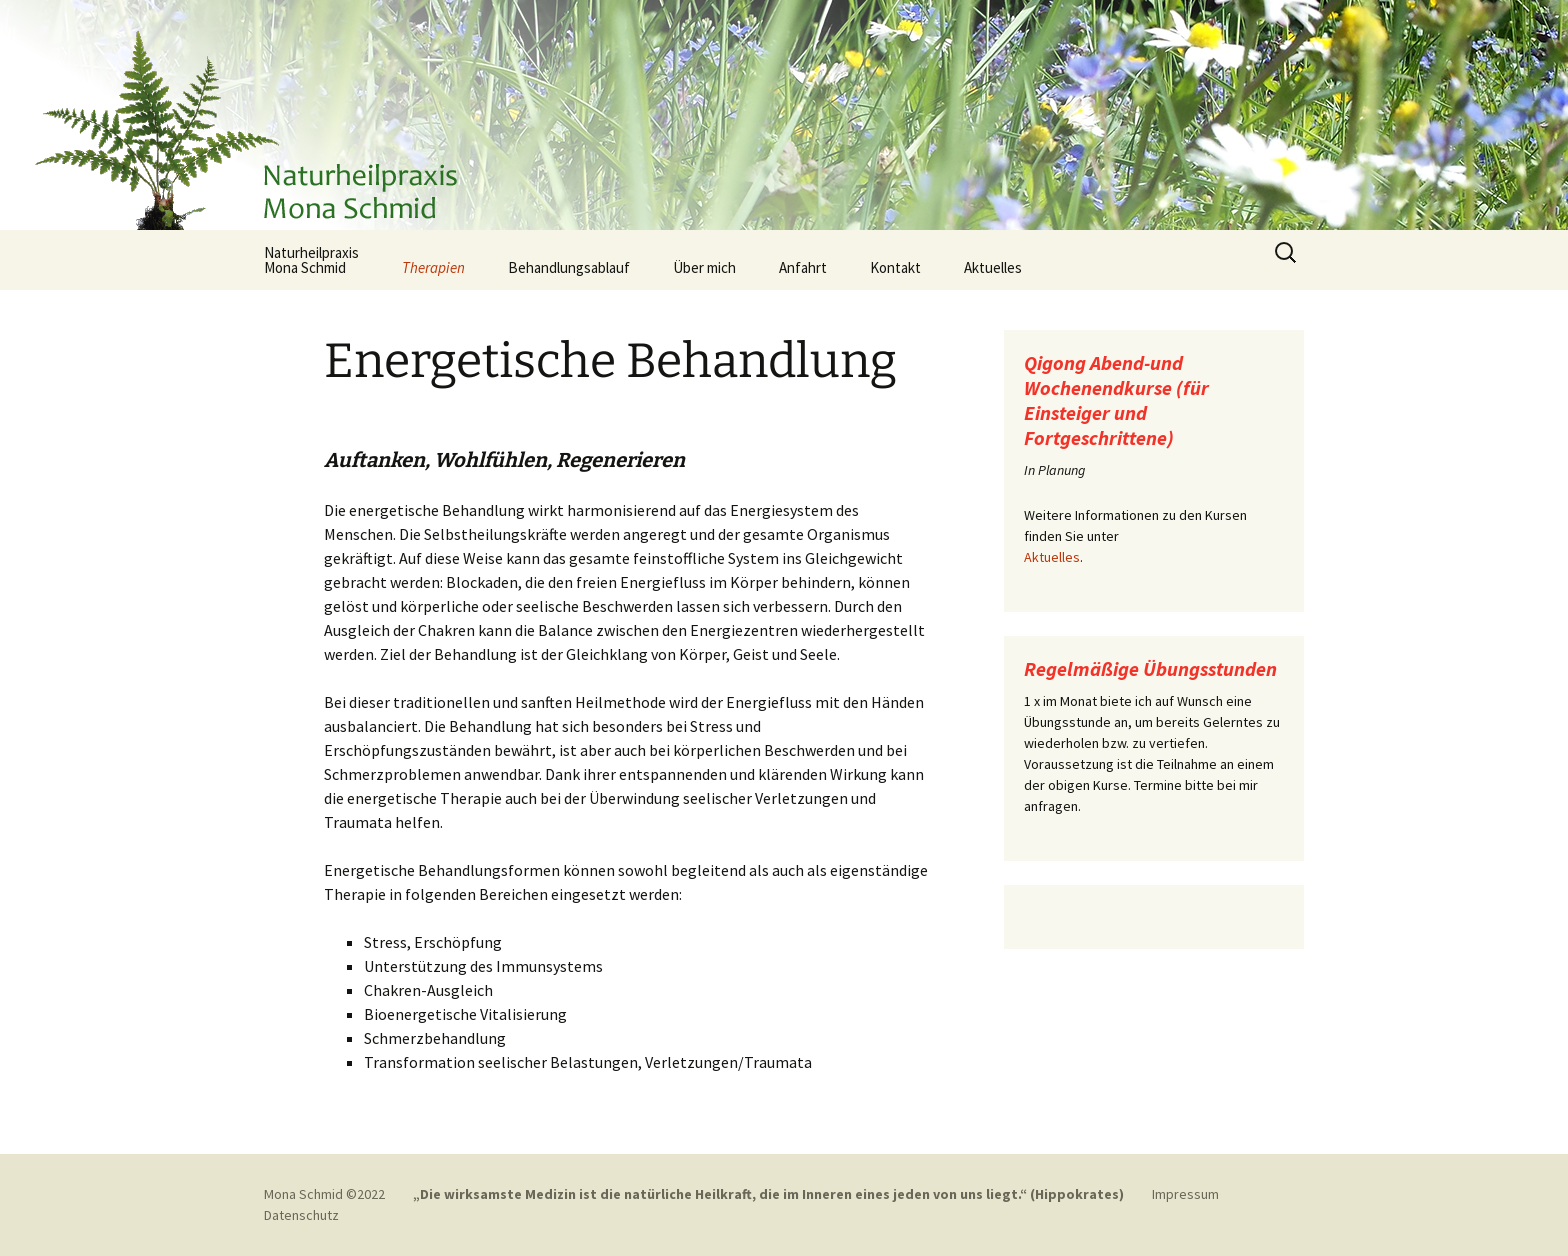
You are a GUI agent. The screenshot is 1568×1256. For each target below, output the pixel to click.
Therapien (433, 267)
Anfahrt (803, 267)
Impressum (1185, 1194)
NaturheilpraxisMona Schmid (311, 260)
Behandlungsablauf (569, 267)
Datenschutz (301, 1215)
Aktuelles (993, 267)
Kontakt (895, 267)
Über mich (704, 267)
